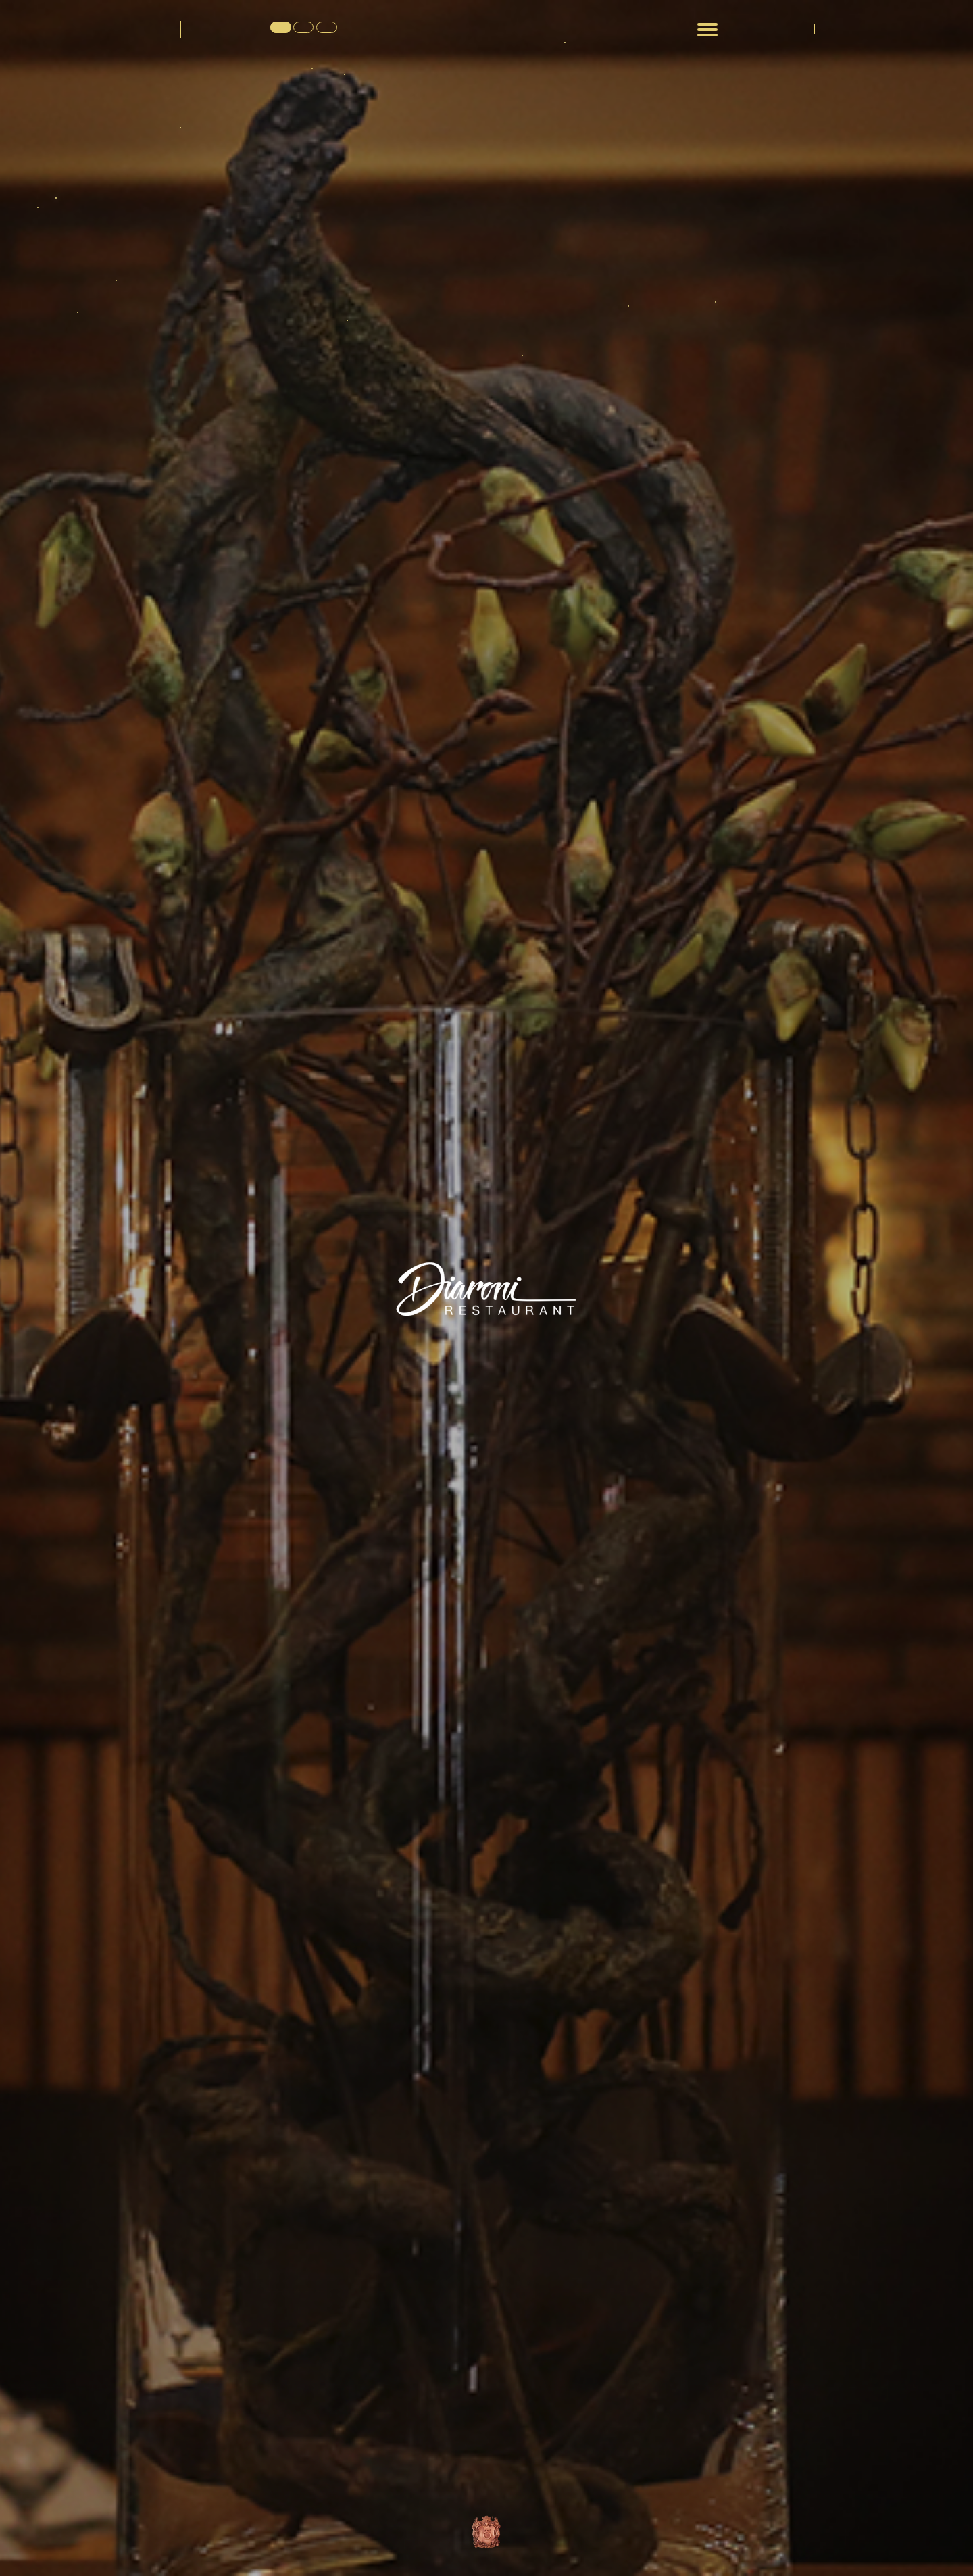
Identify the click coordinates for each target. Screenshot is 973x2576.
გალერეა (787, 28)
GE (279, 28)
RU (323, 28)
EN (301, 28)
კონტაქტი (843, 28)
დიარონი (137, 28)
